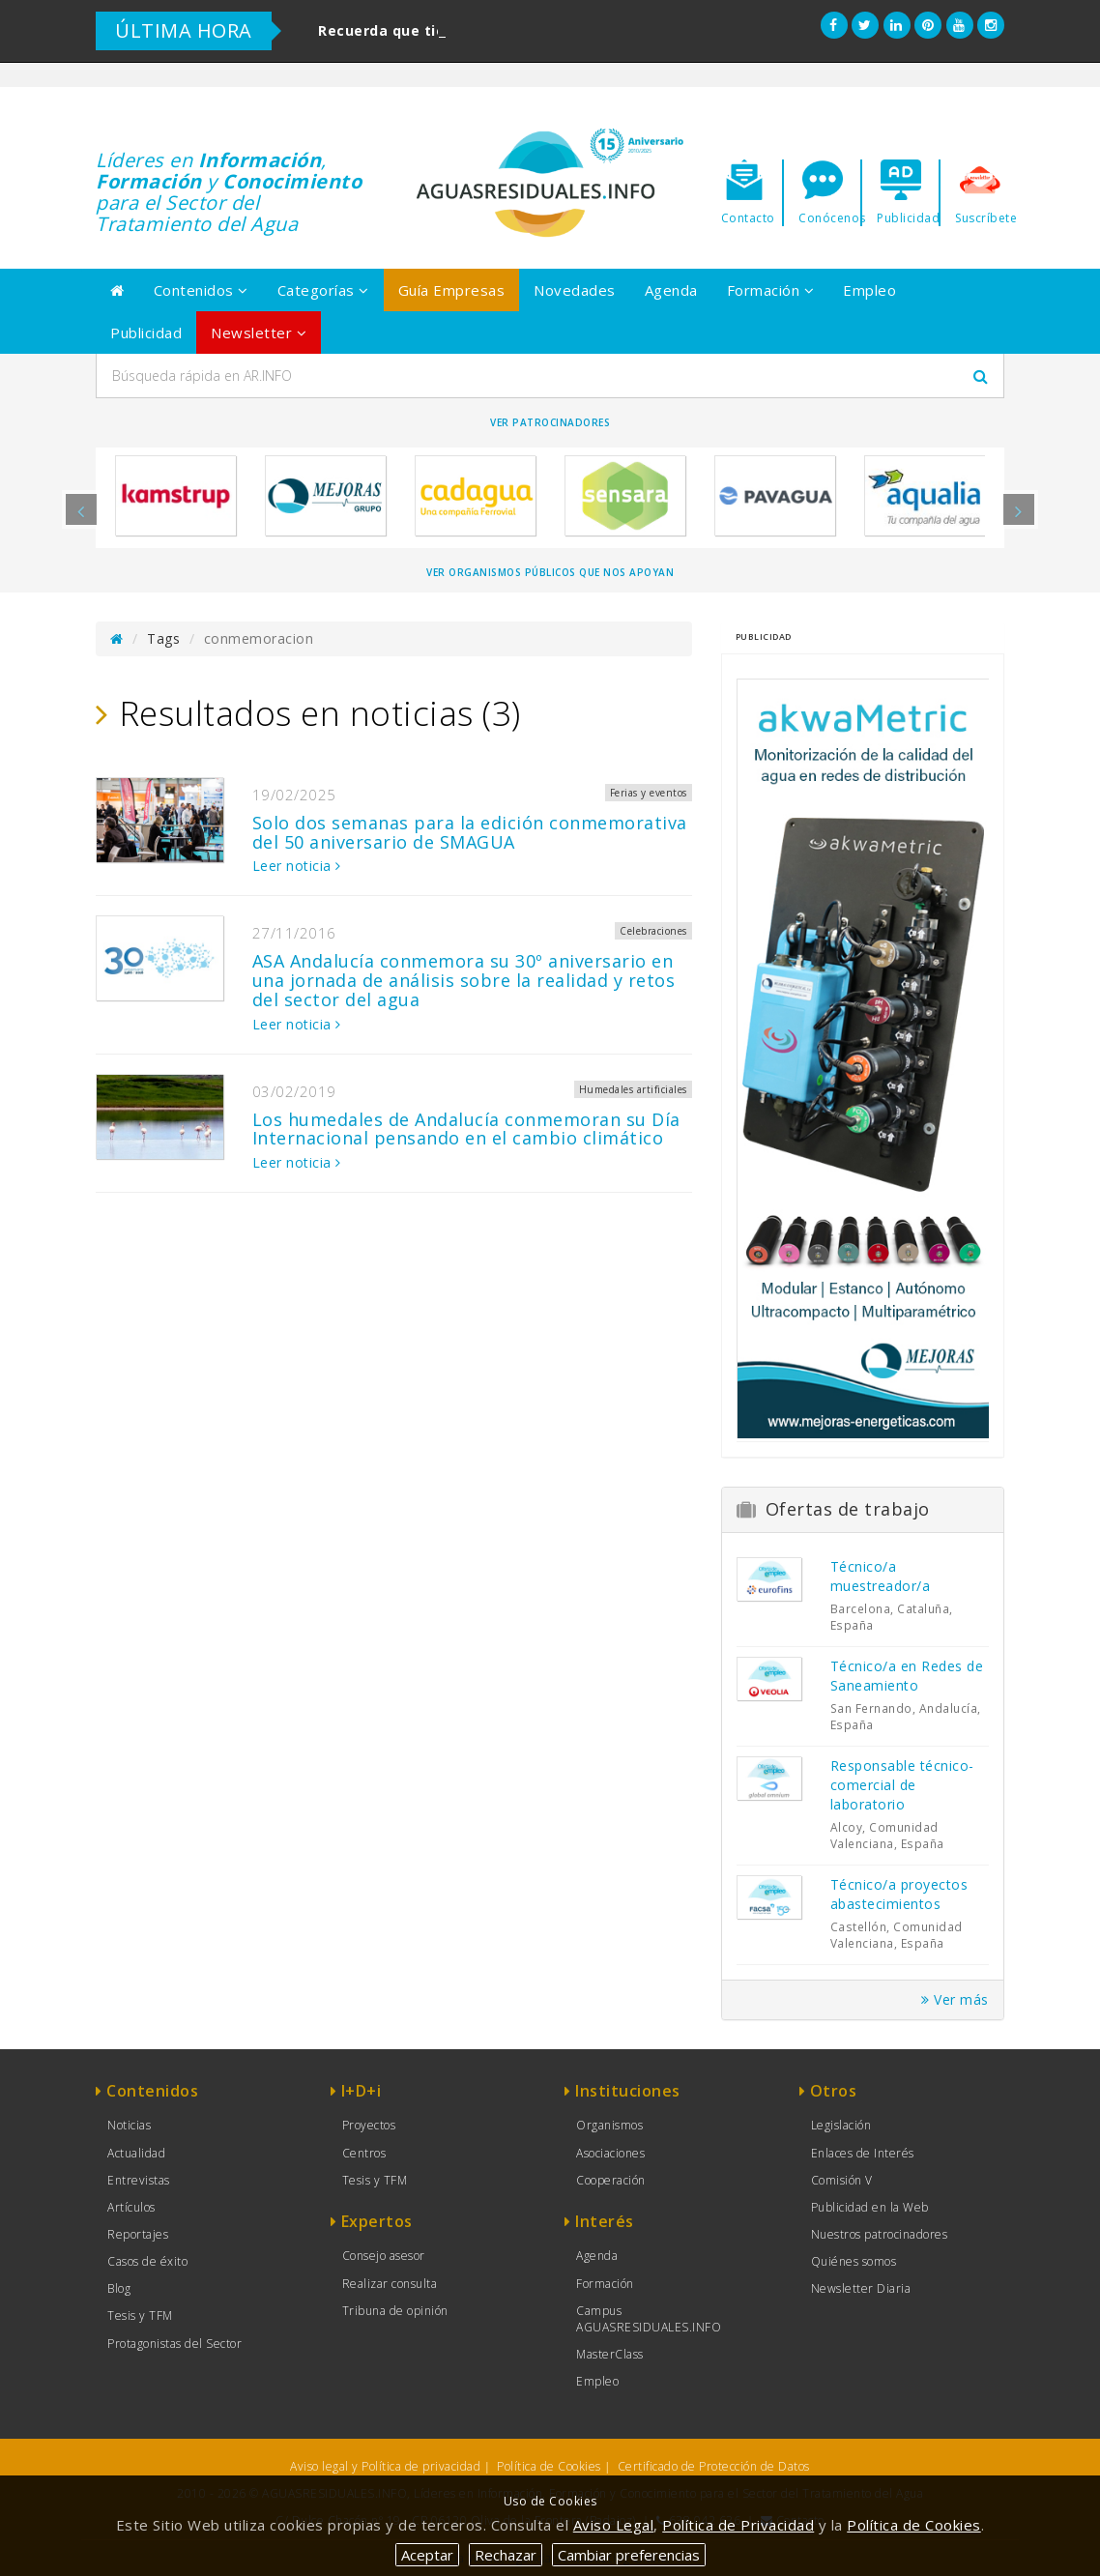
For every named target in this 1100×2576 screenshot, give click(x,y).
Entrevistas (138, 2180)
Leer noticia (296, 865)
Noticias (129, 2125)
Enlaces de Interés (862, 2153)
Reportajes (137, 2234)
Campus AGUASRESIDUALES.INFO (648, 2318)
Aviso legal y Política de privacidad (385, 2466)
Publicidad (146, 332)
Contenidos (201, 290)
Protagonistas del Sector (174, 2343)
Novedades (575, 290)
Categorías (323, 290)
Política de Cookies (549, 2466)
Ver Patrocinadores (550, 422)
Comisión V (842, 2180)
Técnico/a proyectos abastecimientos (899, 1894)
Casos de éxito (147, 2261)
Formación (771, 290)
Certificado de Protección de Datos (714, 2466)
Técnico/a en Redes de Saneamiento (907, 1675)
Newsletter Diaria (861, 2288)
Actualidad (136, 2153)
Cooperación (611, 2180)
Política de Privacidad (738, 2524)
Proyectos (369, 2125)
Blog (118, 2288)
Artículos (131, 2207)
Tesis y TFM (140, 2315)
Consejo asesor (383, 2255)
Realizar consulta (390, 2283)
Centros (364, 2153)
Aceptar (427, 2554)
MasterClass (610, 2354)
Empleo (869, 290)
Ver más (955, 1999)
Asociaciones (610, 2153)
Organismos (609, 2125)
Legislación (841, 2125)
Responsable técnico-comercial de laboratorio (902, 1784)
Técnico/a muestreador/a (880, 1576)
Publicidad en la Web (870, 2207)
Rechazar (505, 2554)
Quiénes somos (854, 2261)
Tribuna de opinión (395, 2310)
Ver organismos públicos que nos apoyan (550, 572)
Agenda (671, 290)
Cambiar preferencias (629, 2554)
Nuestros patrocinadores (879, 2234)
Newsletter (258, 332)
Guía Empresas (452, 290)
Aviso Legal (613, 2524)
